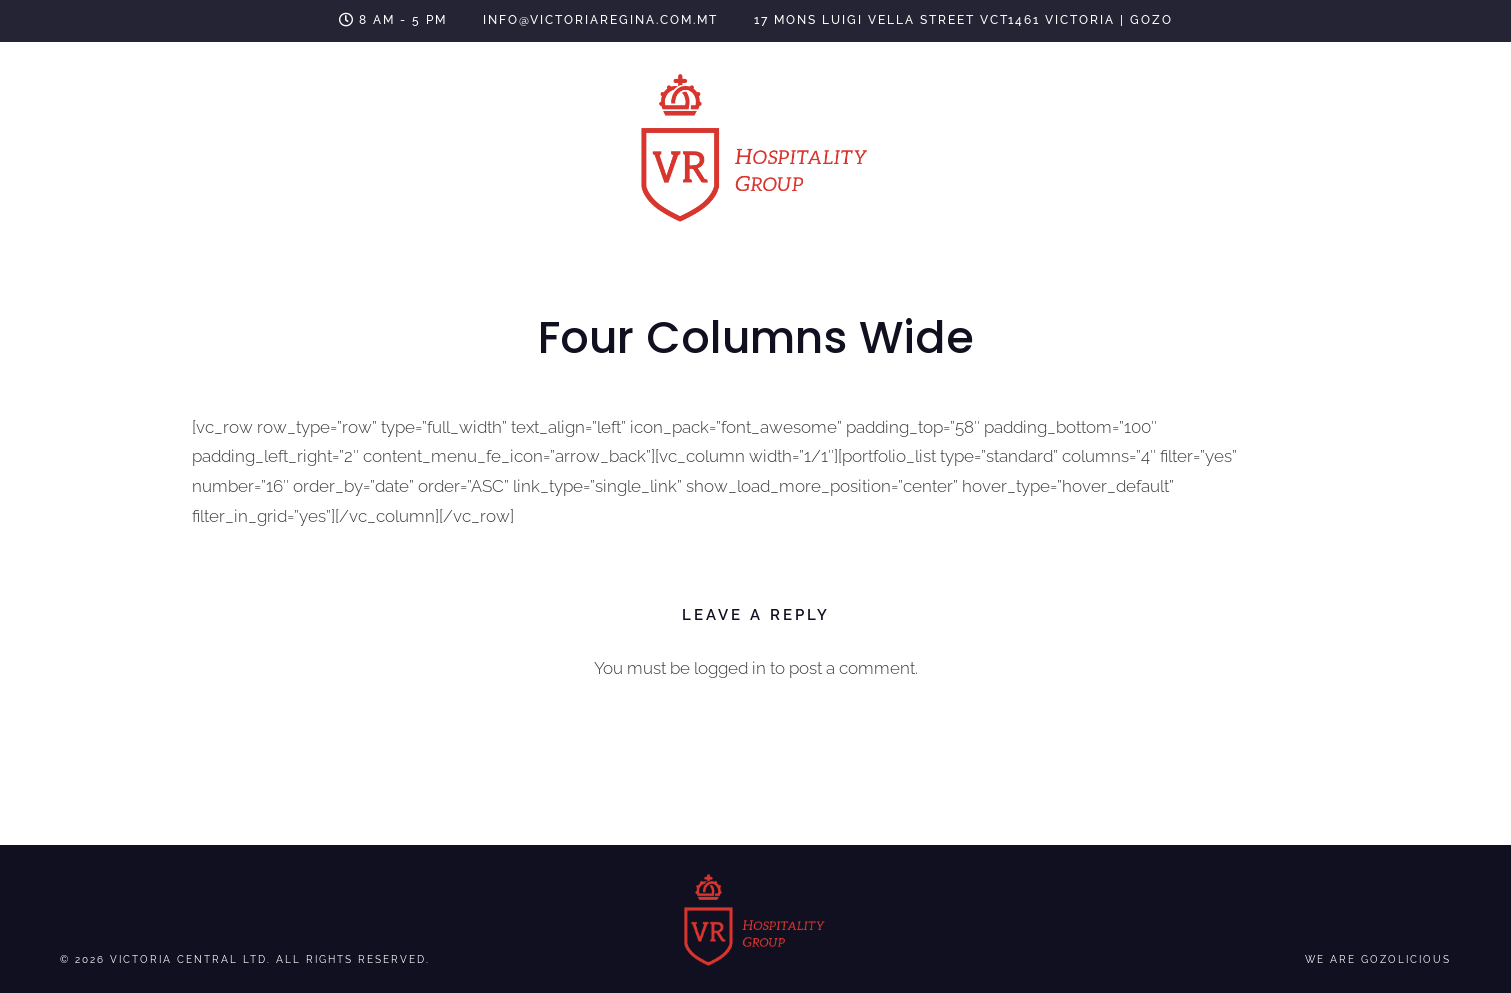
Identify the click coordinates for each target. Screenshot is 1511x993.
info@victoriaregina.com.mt (600, 20)
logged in (730, 668)
